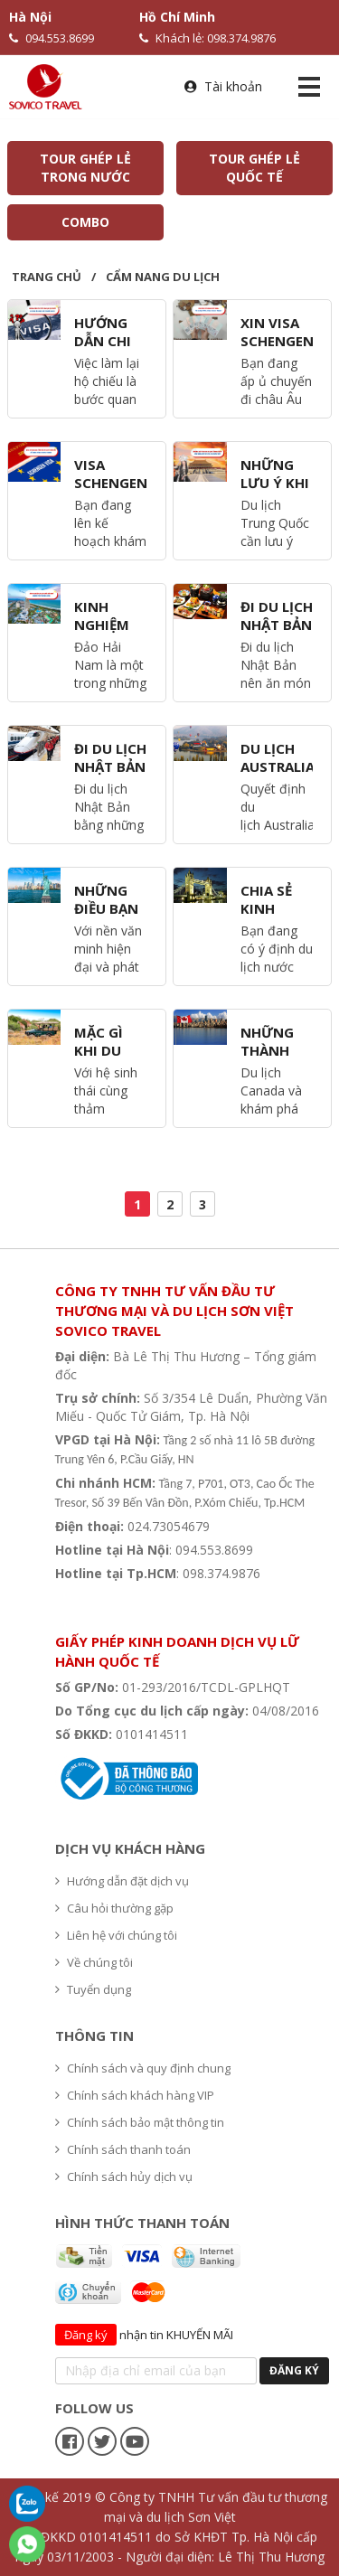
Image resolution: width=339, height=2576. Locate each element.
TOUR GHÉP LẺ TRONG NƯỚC (84, 167)
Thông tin (94, 2035)
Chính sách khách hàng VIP (134, 2095)
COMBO (84, 221)
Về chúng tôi (94, 1962)
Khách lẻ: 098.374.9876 (207, 38)
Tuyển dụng (93, 1989)
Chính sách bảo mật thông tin (139, 2122)
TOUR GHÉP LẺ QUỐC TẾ (254, 167)
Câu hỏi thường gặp (114, 1908)
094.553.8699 (51, 38)
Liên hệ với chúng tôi (116, 1935)
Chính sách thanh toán (123, 2149)
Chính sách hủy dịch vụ (124, 2176)
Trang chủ (46, 276)
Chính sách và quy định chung (143, 2068)
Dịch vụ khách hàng (130, 1848)
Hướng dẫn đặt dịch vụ (122, 1881)
